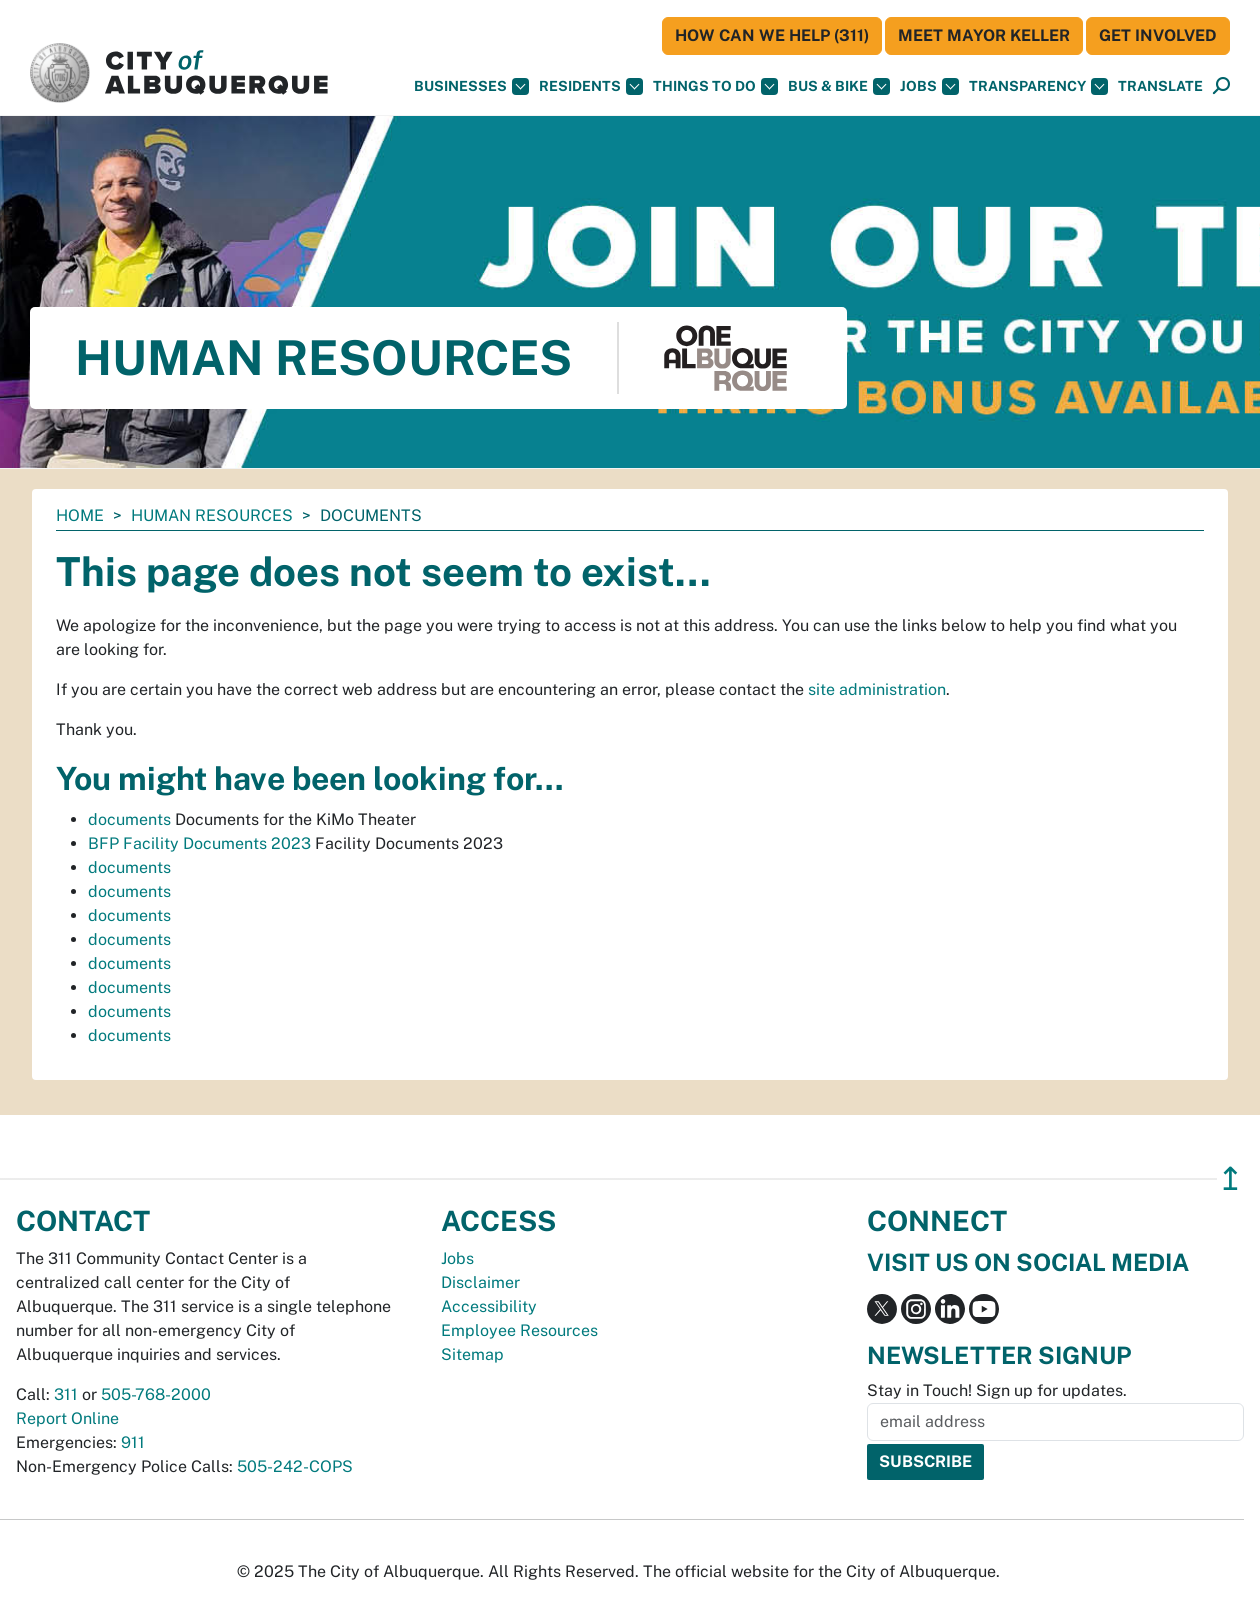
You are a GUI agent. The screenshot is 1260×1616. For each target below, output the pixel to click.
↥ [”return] (1230, 1178)
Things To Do (715, 86)
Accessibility (489, 1306)
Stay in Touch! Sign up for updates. (997, 1390)
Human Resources (212, 515)
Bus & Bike (839, 86)
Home (80, 515)
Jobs (929, 86)
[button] (1160, 86)
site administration (877, 689)
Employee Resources (519, 1330)
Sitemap (472, 1354)
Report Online (67, 1418)
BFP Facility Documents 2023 (199, 843)
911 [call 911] (133, 1442)
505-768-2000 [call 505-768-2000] (156, 1394)
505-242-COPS (295, 1466)
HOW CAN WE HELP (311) (772, 35)
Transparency (1038, 86)
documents (129, 819)
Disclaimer (480, 1282)
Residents (591, 86)
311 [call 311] (66, 1394)
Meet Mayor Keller (984, 35)
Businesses (471, 86)
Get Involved (1158, 35)
